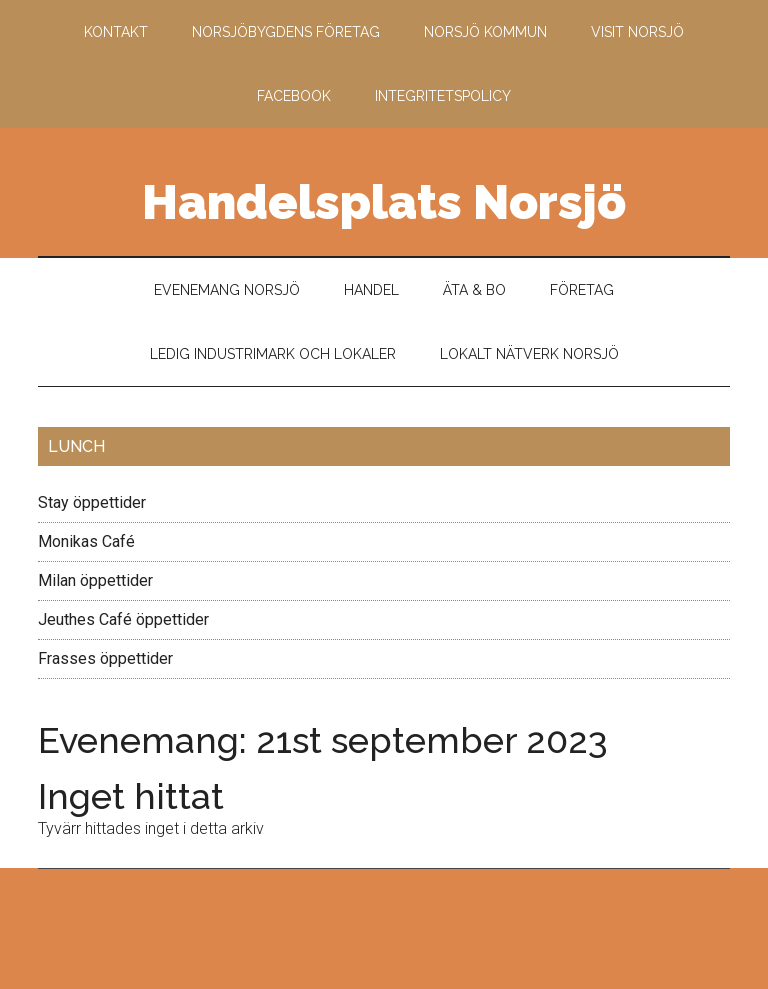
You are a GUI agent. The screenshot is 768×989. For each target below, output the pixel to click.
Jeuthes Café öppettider (123, 619)
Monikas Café (86, 541)
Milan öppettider (95, 580)
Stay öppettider (92, 502)
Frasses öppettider (105, 658)
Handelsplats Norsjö (384, 202)
